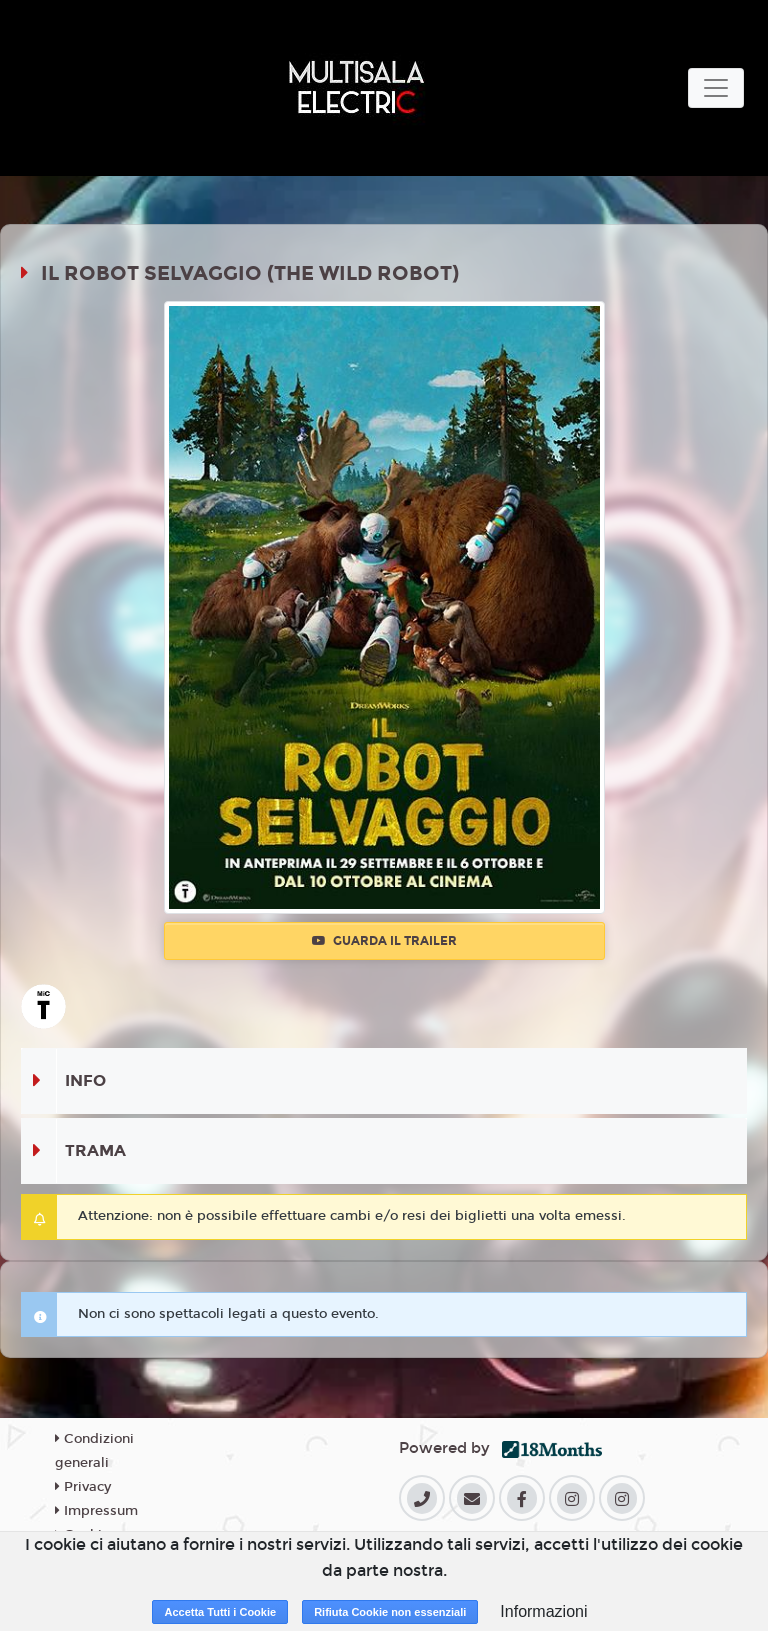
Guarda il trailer (384, 941)
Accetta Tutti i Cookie (220, 1612)
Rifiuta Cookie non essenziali (390, 1612)
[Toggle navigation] (716, 88)
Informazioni (543, 1611)
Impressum (96, 1511)
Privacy (83, 1487)
